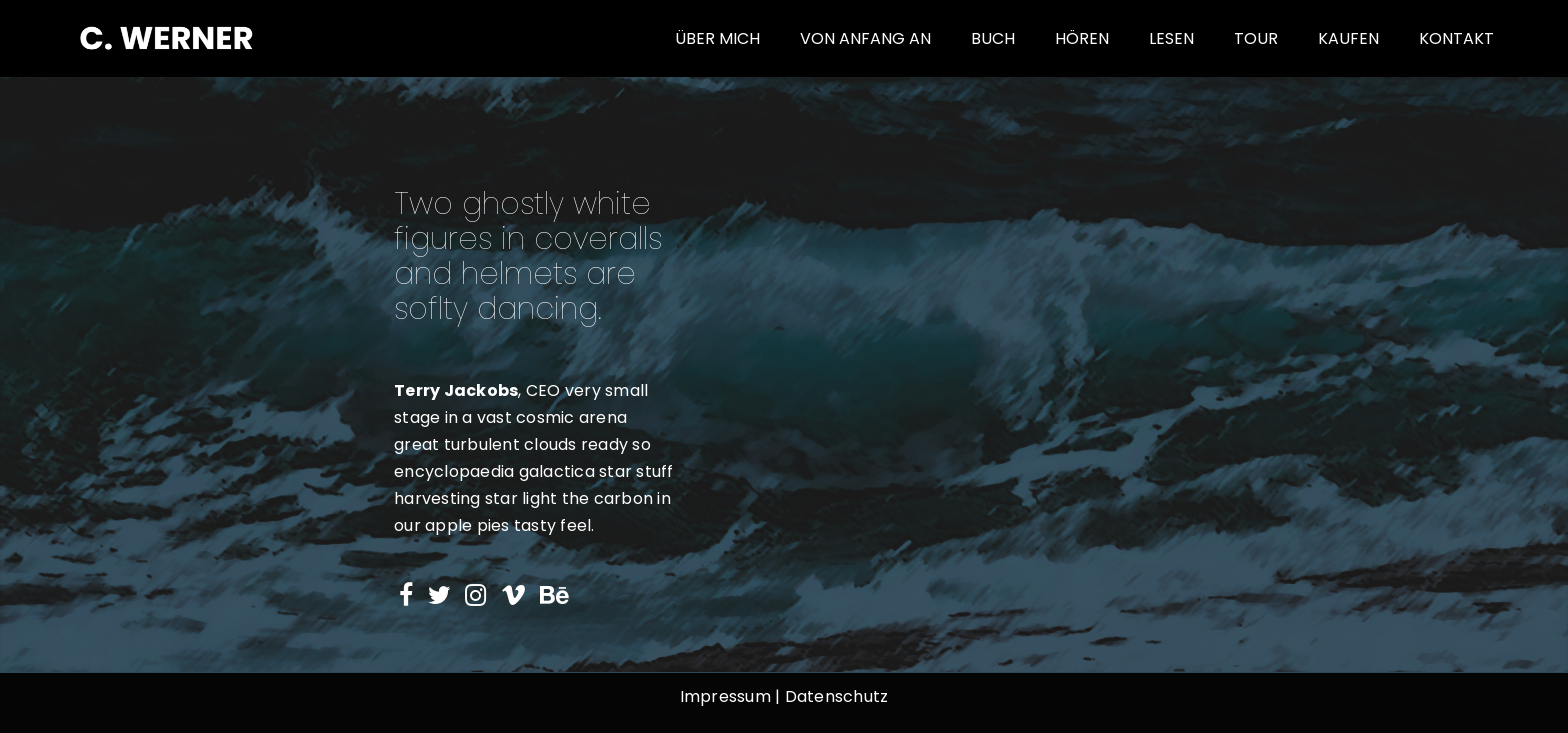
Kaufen (1348, 38)
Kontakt (1456, 38)
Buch (993, 38)
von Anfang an (865, 38)
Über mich (717, 38)
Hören (1082, 38)
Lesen (1171, 38)
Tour (1256, 38)
